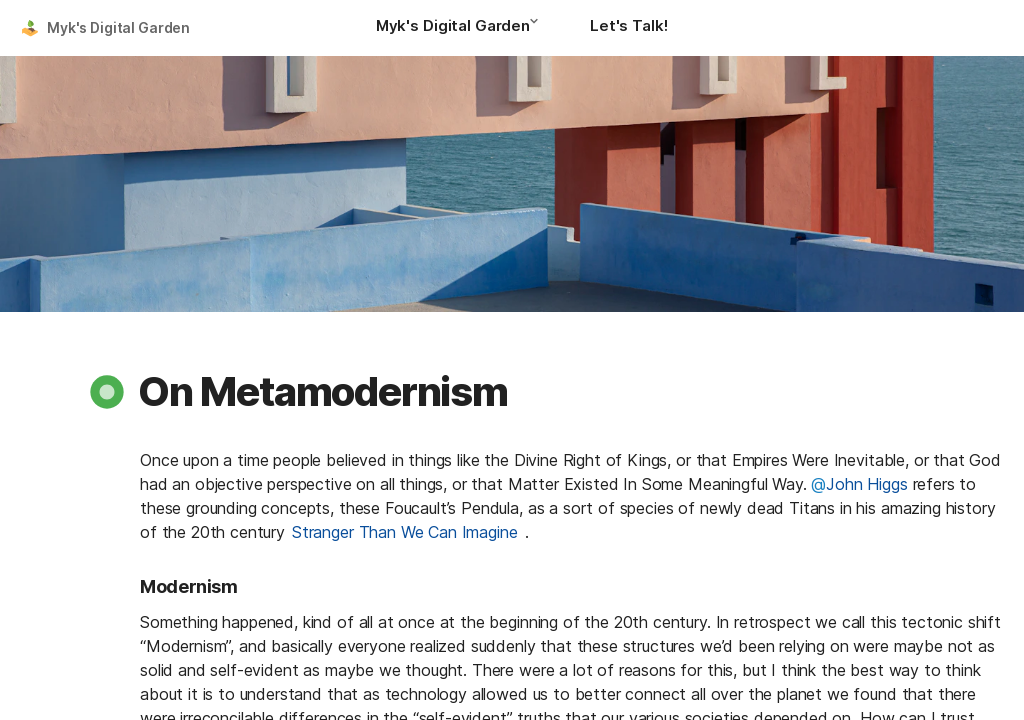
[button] (540, 27)
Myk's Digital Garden (118, 27)
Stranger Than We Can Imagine (405, 532)
